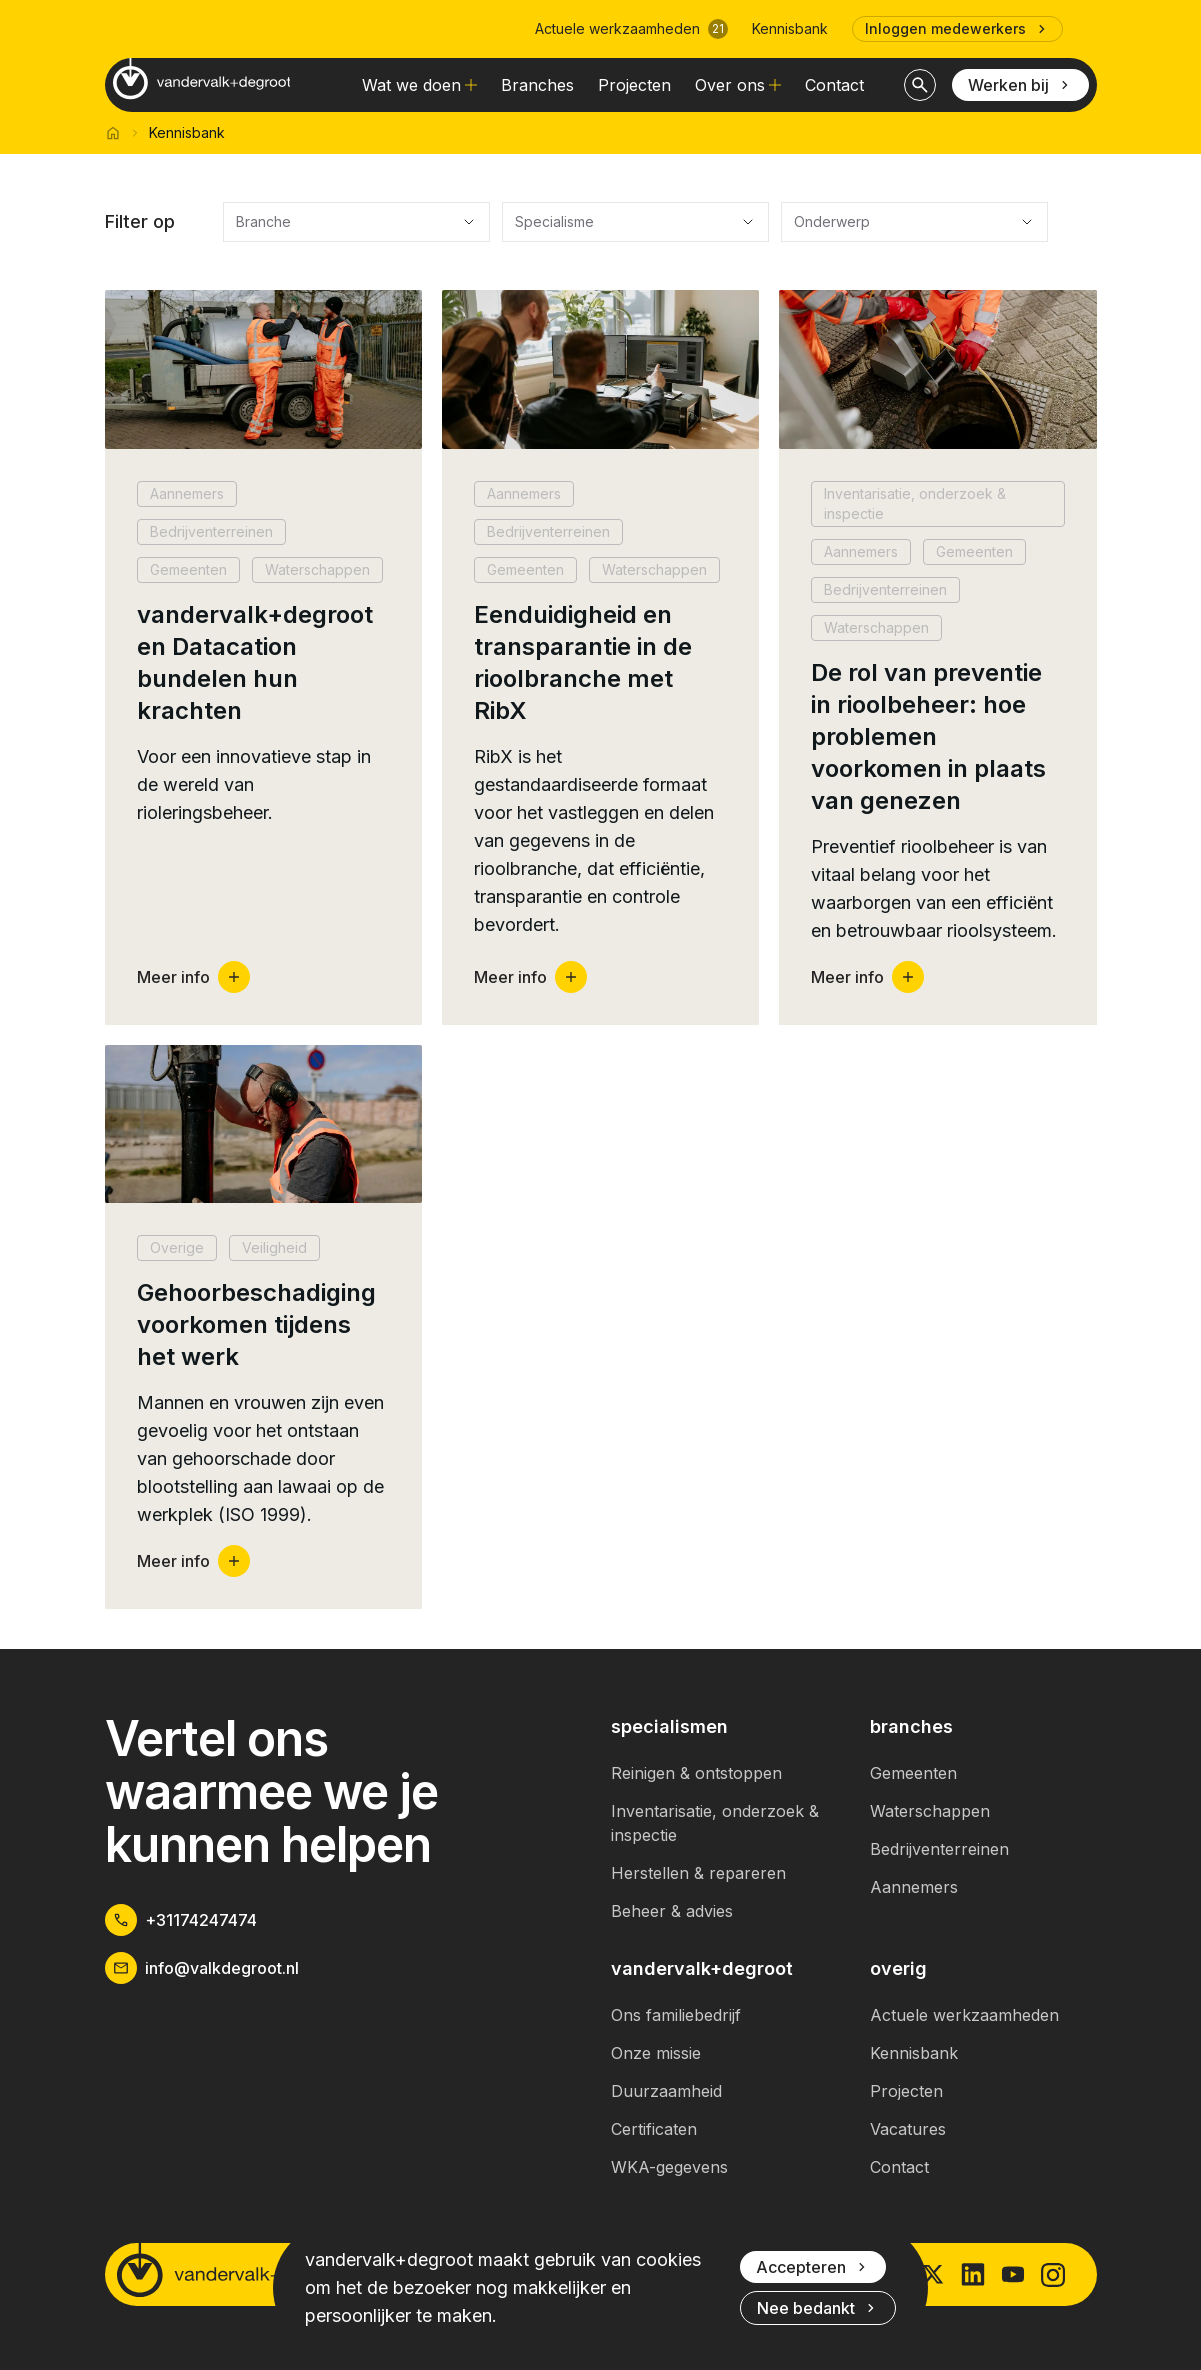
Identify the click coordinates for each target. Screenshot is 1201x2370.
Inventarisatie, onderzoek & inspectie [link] (715, 1823)
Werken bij (1020, 85)
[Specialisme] (635, 222)
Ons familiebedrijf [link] (676, 2015)
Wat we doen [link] (419, 85)
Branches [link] (537, 85)
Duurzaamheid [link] (666, 2091)
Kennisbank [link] (790, 28)
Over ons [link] (738, 85)
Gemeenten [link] (913, 1773)
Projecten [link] (634, 85)
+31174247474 (181, 1920)
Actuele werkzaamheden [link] (964, 2015)
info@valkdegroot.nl (202, 1968)
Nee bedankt (818, 2308)
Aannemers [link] (914, 1887)
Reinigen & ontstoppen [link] (696, 1773)
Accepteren (813, 2267)
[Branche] (356, 222)
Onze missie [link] (656, 2053)
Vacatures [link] (908, 2129)
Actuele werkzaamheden (631, 29)
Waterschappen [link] (930, 1811)
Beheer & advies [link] (672, 1911)
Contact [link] (834, 85)
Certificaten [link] (654, 2129)
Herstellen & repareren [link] (698, 1873)
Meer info (193, 977)
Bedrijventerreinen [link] (939, 1849)
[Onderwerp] (914, 222)
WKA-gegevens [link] (669, 2167)
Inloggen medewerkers (957, 28)
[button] (263, 657)
